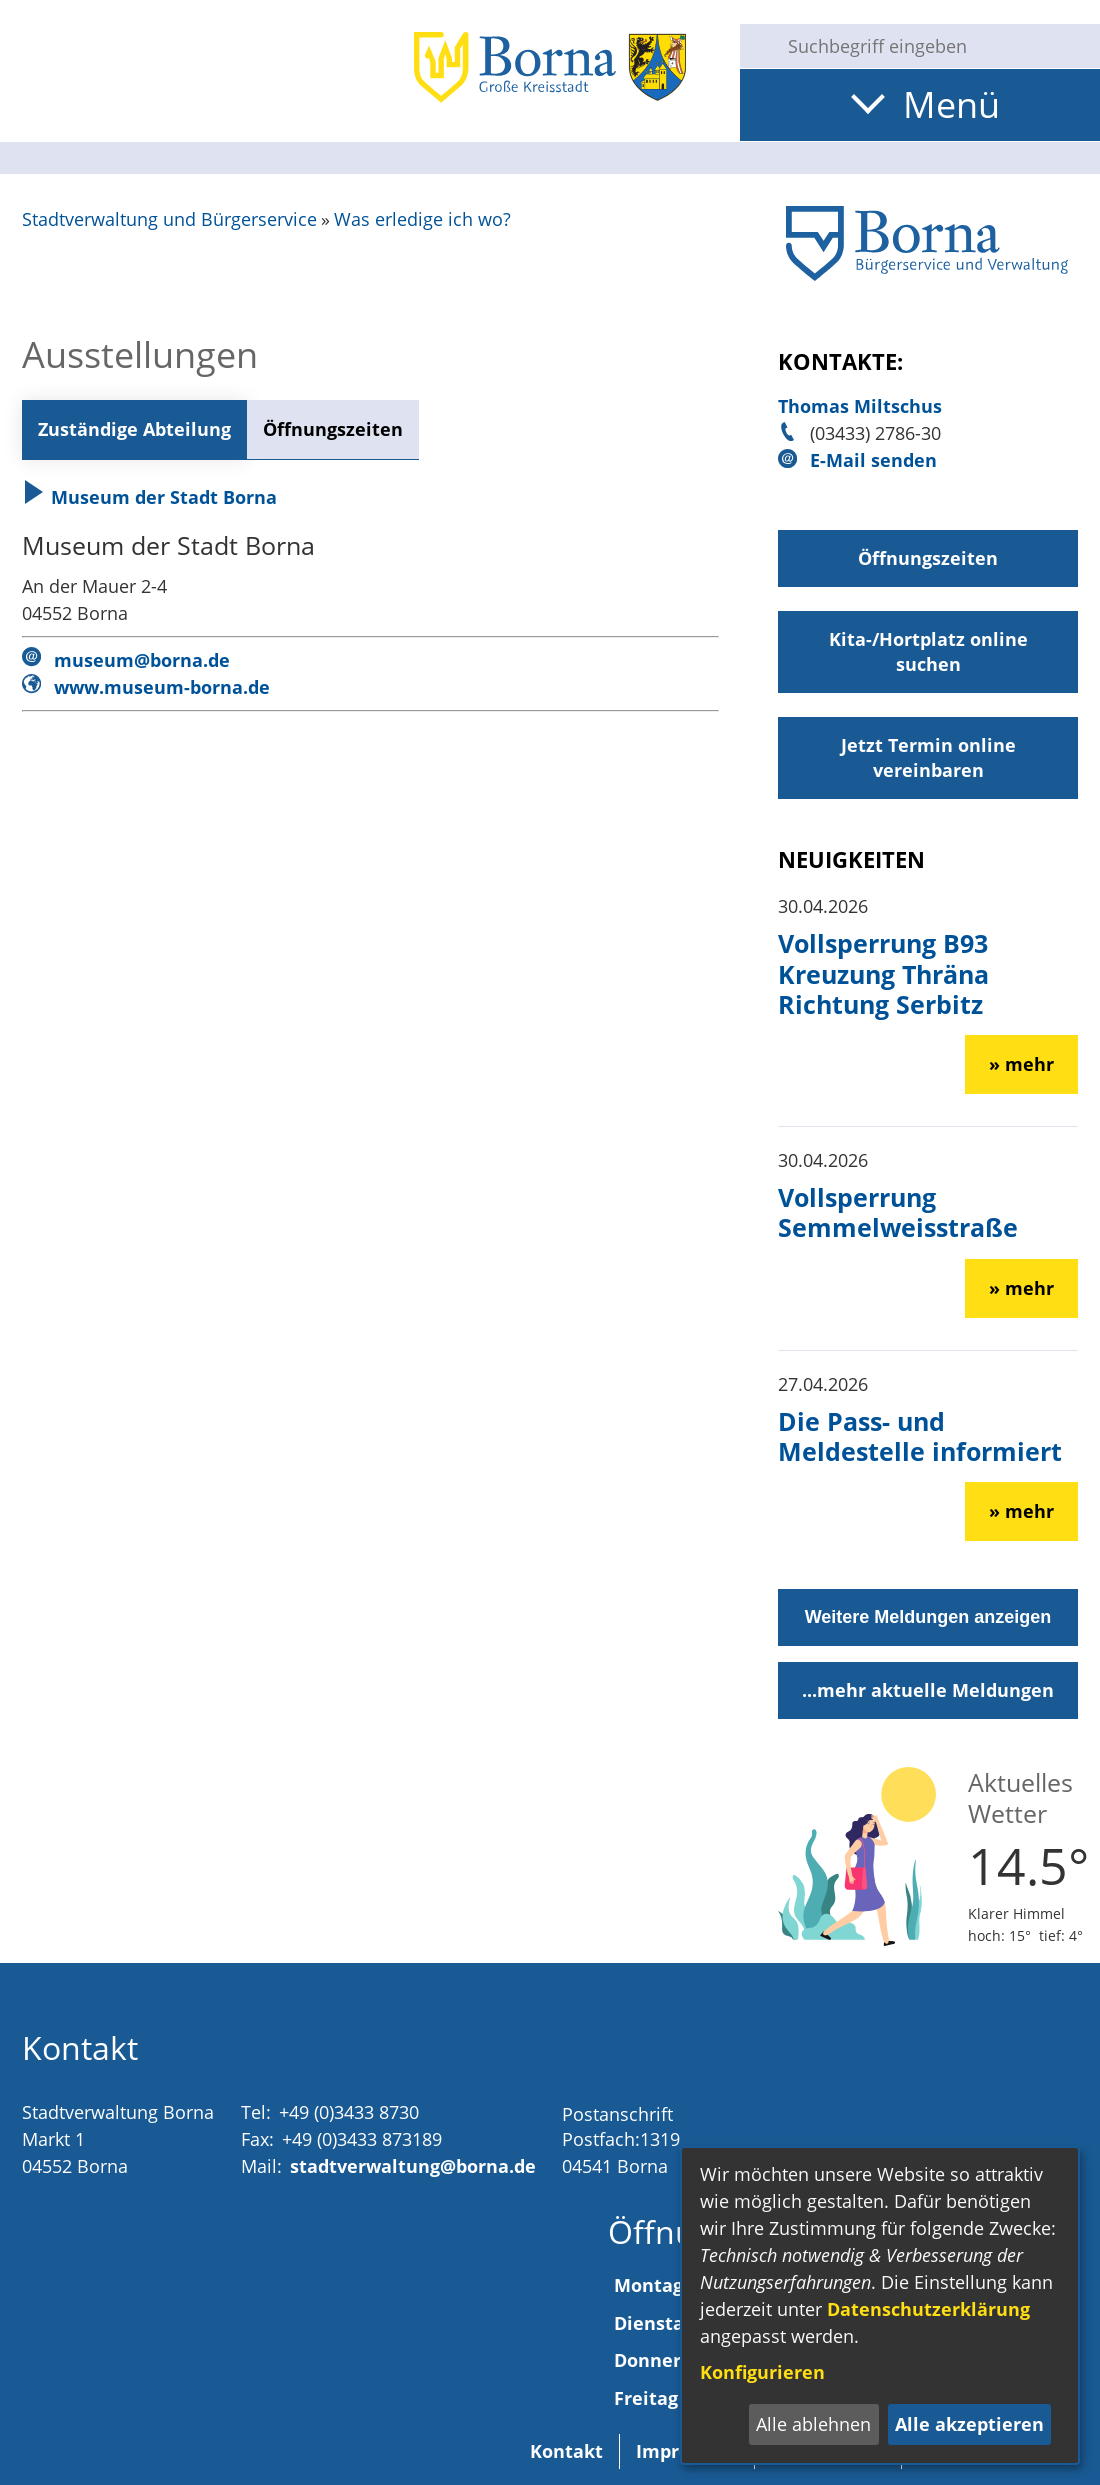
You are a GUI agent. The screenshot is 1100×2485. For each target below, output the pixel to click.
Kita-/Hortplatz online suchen (928, 651)
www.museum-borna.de (162, 687)
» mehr (1021, 1064)
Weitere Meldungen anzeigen (928, 1617)
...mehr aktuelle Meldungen (928, 1690)
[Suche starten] (756, 46)
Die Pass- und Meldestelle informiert (920, 1436)
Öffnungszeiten (333, 429)
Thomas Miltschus (860, 406)
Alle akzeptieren (969, 2424)
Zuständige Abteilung (134, 429)
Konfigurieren (762, 2372)
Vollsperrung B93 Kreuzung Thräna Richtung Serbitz (883, 973)
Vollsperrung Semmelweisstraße (898, 1212)
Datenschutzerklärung (928, 2309)
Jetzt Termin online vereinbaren (928, 757)
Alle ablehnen (813, 2424)
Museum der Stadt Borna (149, 497)
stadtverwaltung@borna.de (413, 2166)
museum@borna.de (142, 660)
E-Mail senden (873, 460)
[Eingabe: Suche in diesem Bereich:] (936, 46)
